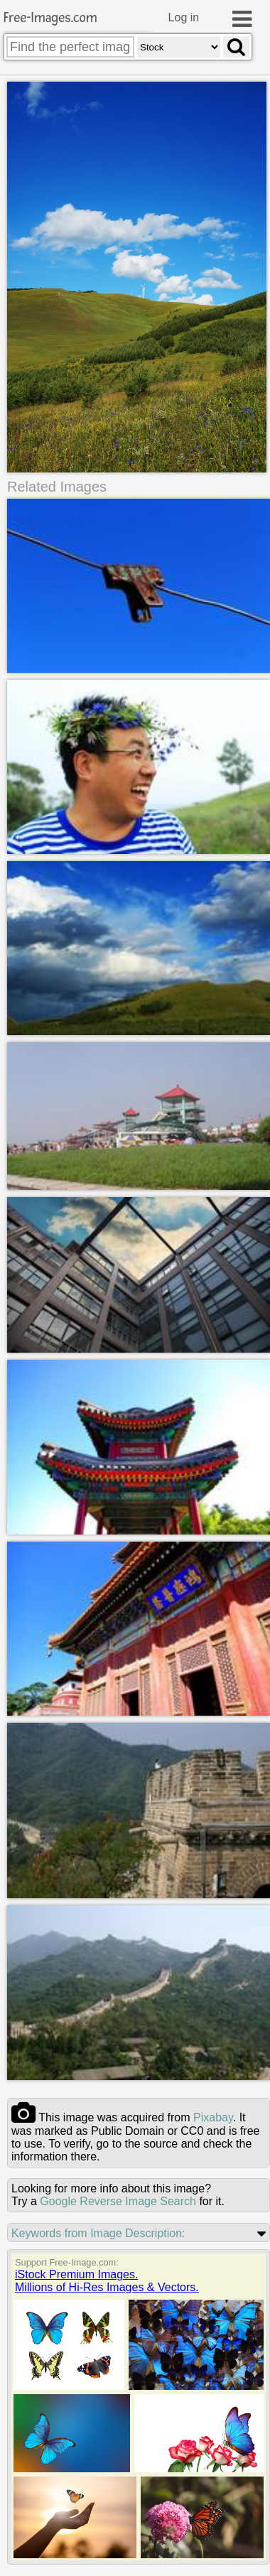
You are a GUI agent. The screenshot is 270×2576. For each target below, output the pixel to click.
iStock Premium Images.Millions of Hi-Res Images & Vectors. (107, 2280)
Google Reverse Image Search (118, 2201)
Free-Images (50, 18)
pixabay (213, 2117)
